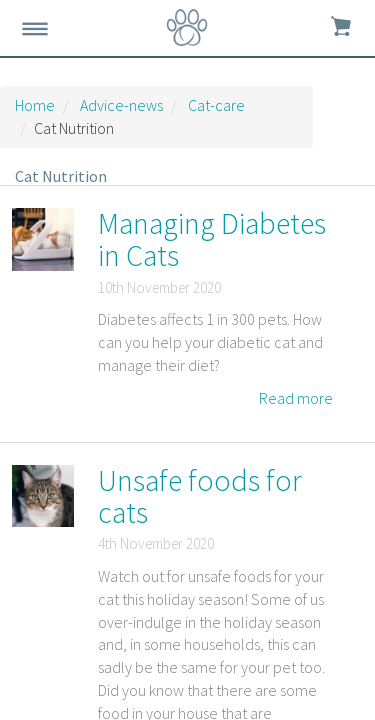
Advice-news (121, 105)
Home (35, 105)
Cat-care (216, 105)
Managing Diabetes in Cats (212, 239)
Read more (296, 398)
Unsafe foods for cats (200, 496)
